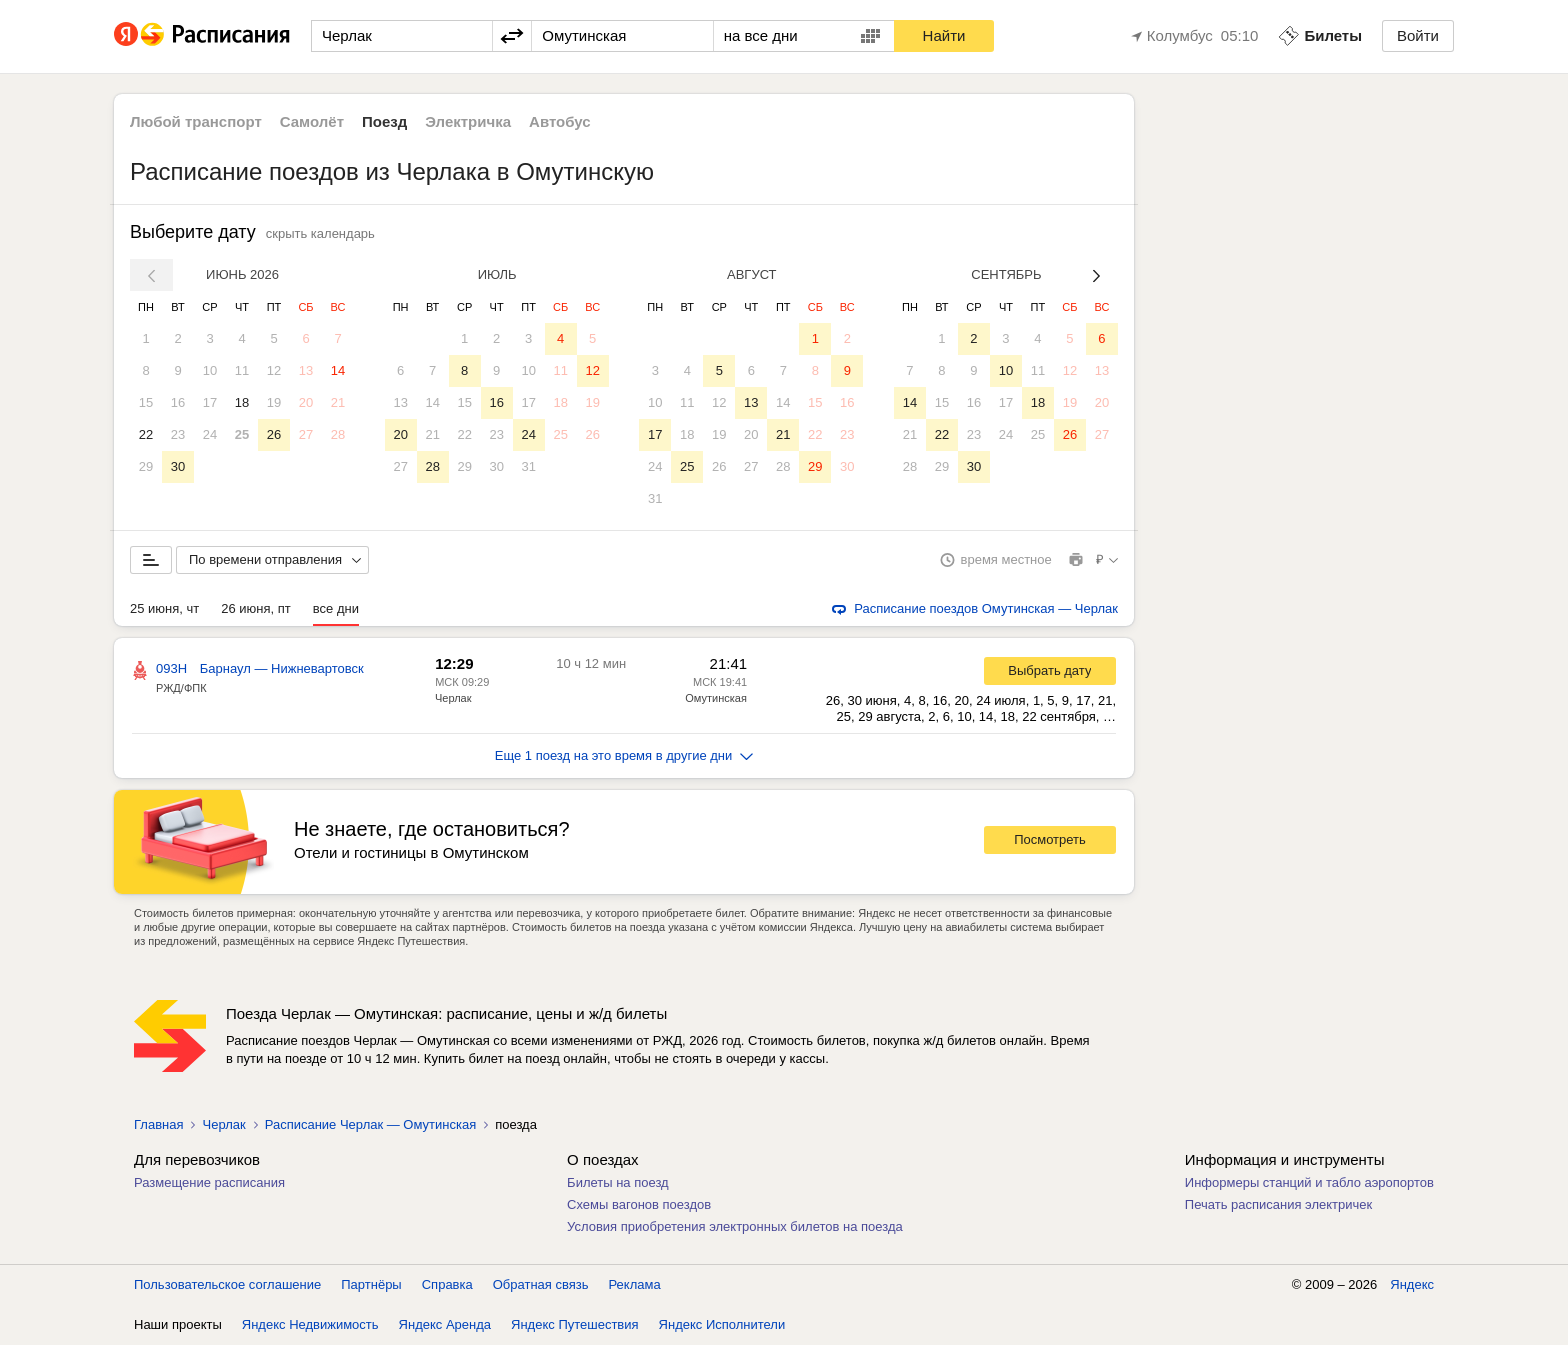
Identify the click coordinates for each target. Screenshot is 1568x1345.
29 (146, 466)
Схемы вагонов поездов (639, 1204)
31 (528, 466)
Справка (447, 1284)
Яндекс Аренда (445, 1324)
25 (242, 434)
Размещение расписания (209, 1182)
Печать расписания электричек (1278, 1204)
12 (274, 370)
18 (242, 402)
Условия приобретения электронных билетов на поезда (735, 1226)
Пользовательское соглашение (227, 1284)
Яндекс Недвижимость (310, 1324)
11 (242, 370)
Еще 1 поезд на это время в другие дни (624, 755)
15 (146, 402)
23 (178, 434)
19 (274, 402)
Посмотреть (1050, 839)
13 (306, 370)
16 (178, 402)
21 (338, 402)
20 (306, 402)
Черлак (453, 698)
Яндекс (1412, 1284)
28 (338, 434)
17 (210, 402)
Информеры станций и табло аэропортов (1309, 1182)
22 (146, 434)
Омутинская (716, 698)
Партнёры (371, 1284)
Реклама (635, 1284)
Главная (158, 1124)
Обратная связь (541, 1284)
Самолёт (312, 121)
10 (210, 370)
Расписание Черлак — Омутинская (371, 1124)
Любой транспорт (196, 121)
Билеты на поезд (618, 1182)
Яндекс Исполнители (722, 1324)
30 (178, 466)
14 (338, 370)
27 (306, 434)
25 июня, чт (164, 608)
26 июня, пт (256, 608)
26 (274, 434)
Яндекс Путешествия (575, 1324)
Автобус (560, 121)
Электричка (468, 121)
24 (210, 434)
